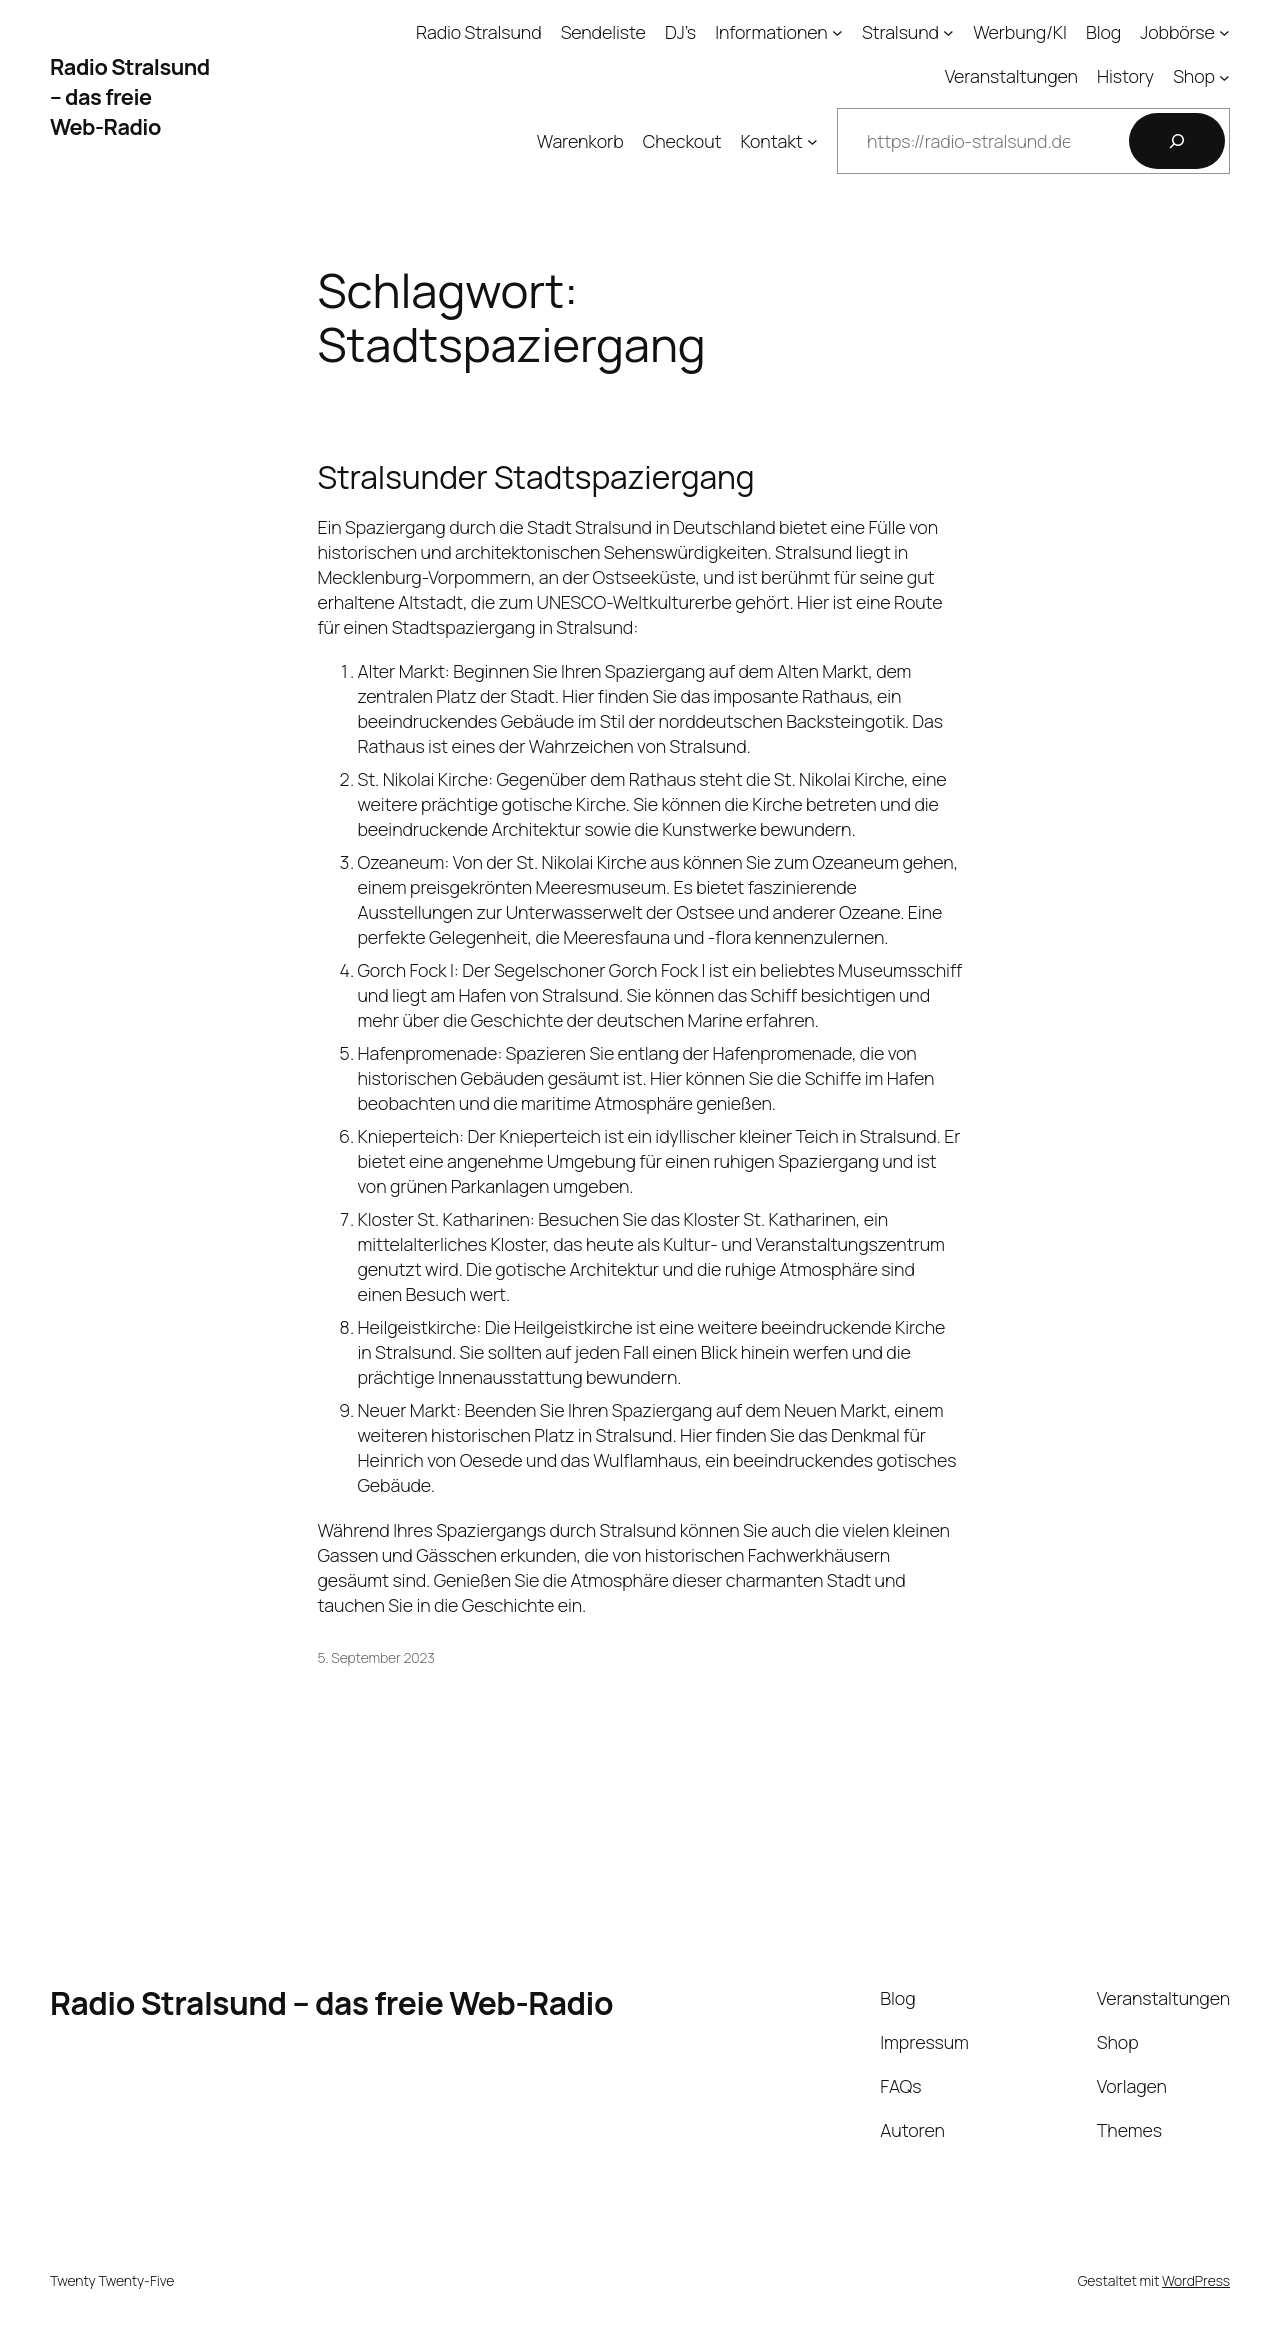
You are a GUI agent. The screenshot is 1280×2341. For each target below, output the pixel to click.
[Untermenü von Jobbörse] (1224, 32)
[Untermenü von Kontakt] (812, 141)
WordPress (1196, 2280)
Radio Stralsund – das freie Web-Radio (130, 97)
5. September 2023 (376, 1657)
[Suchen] (1177, 141)
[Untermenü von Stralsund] (948, 32)
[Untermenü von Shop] (1224, 76)
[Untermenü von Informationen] (837, 32)
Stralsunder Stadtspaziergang (536, 478)
